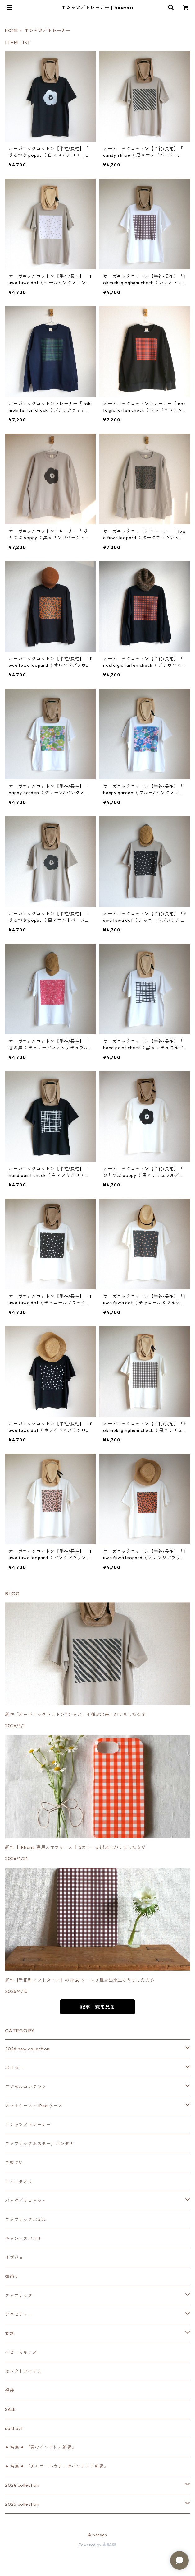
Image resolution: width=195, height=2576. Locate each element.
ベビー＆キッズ (21, 2352)
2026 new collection (27, 2049)
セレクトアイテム (23, 2371)
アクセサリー (19, 2314)
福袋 (9, 2390)
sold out (14, 2428)
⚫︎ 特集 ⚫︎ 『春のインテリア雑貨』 (40, 2447)
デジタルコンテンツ (25, 2087)
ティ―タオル (19, 2181)
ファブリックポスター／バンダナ (39, 2144)
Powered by (97, 2544)
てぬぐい (14, 2162)
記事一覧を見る (97, 2007)
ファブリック (19, 2295)
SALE (10, 2409)
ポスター (14, 2068)
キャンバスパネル (23, 2238)
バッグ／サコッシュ (25, 2200)
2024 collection (22, 2485)
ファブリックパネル (25, 2219)
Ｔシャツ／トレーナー (28, 2125)
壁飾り (12, 2276)
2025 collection (22, 2504)
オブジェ (14, 2257)
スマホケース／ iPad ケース (34, 2106)
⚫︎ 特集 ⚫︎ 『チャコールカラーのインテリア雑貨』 (56, 2466)
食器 (9, 2333)
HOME (11, 30)
